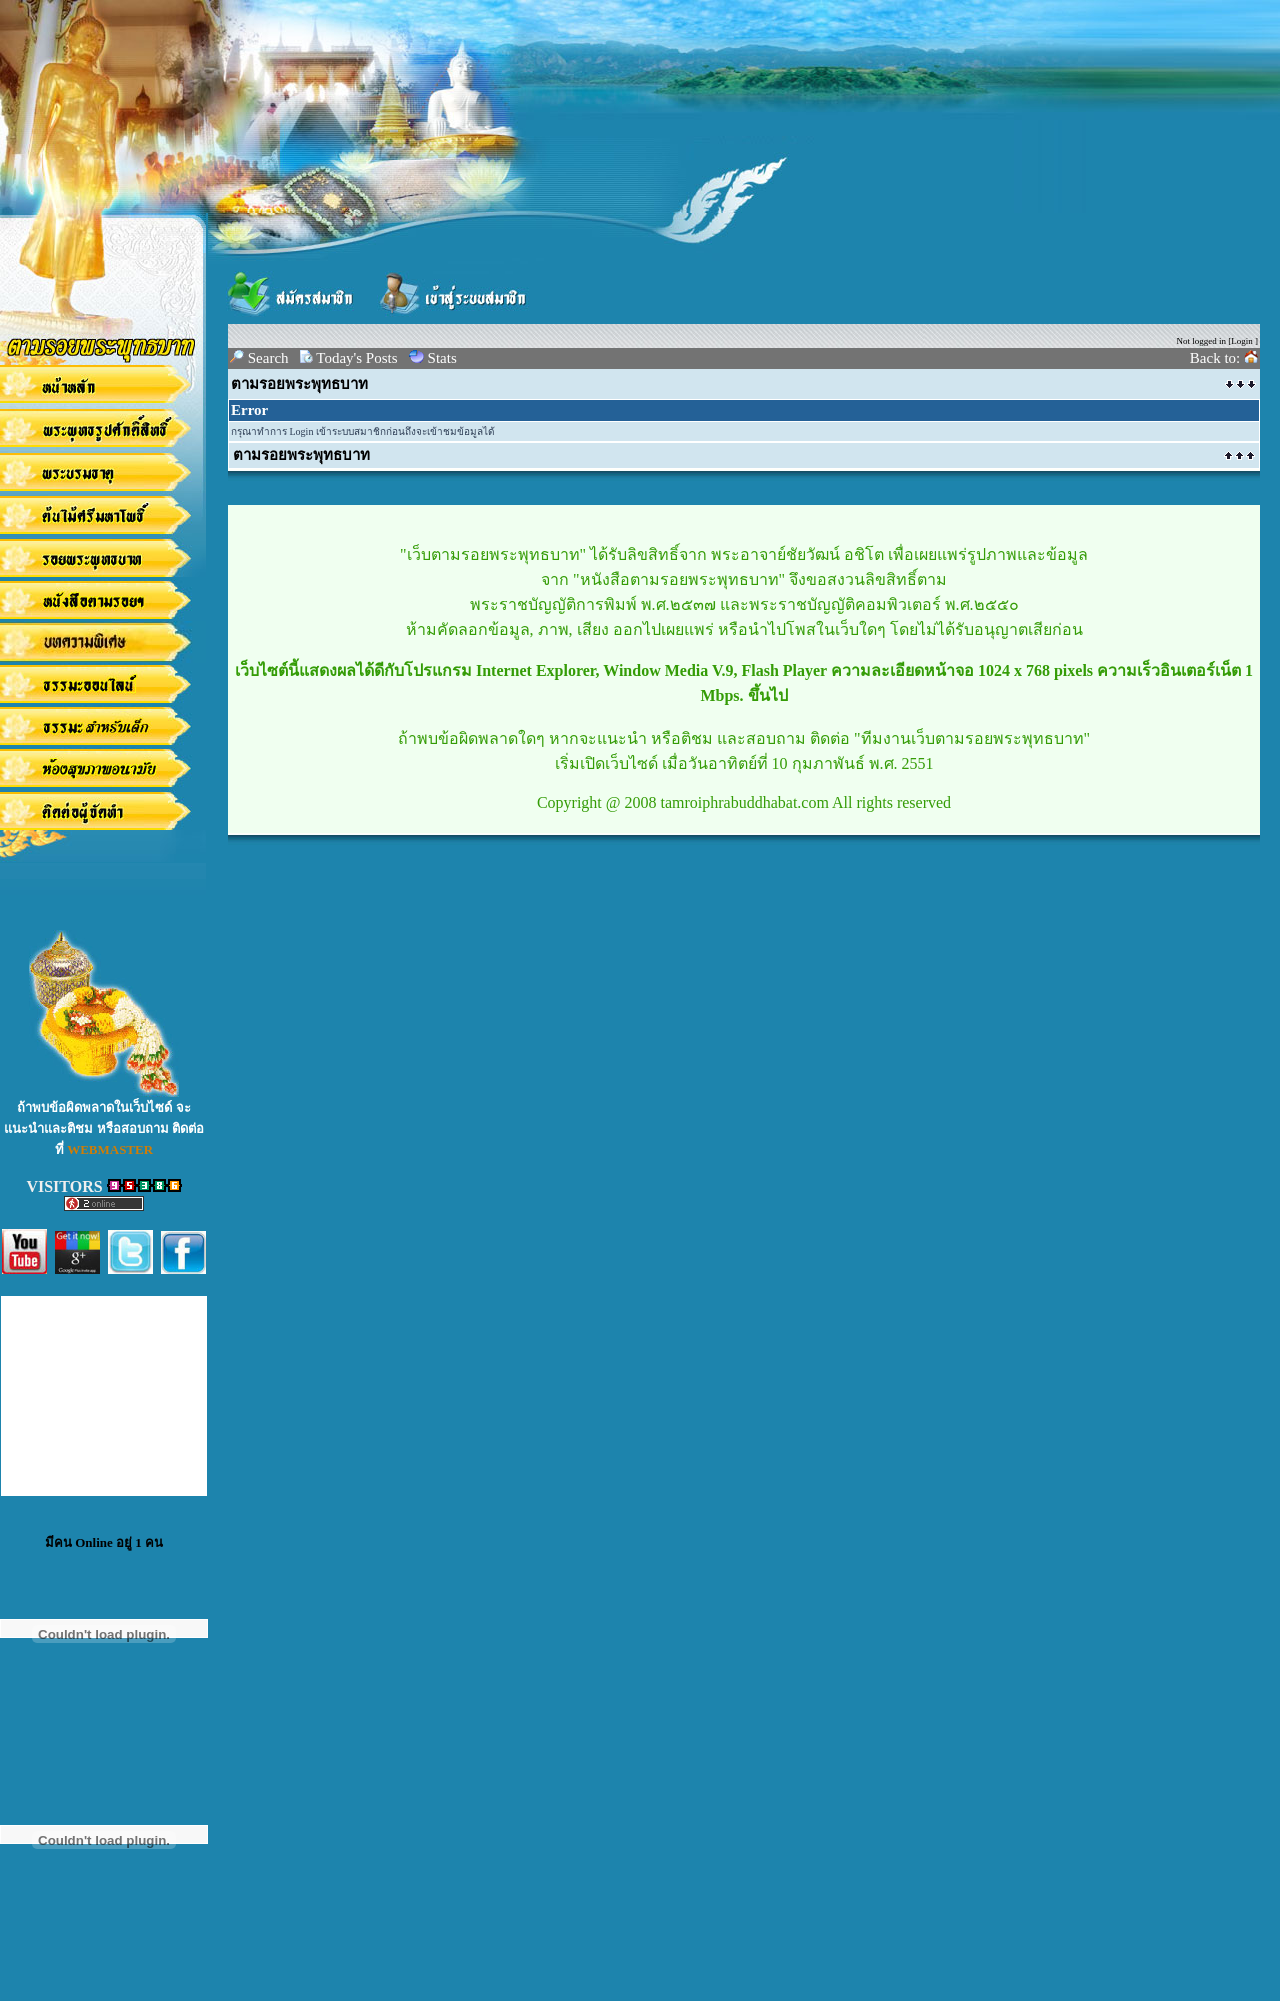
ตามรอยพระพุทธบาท (299, 384)
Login (1242, 341)
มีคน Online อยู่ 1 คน (104, 1542)
